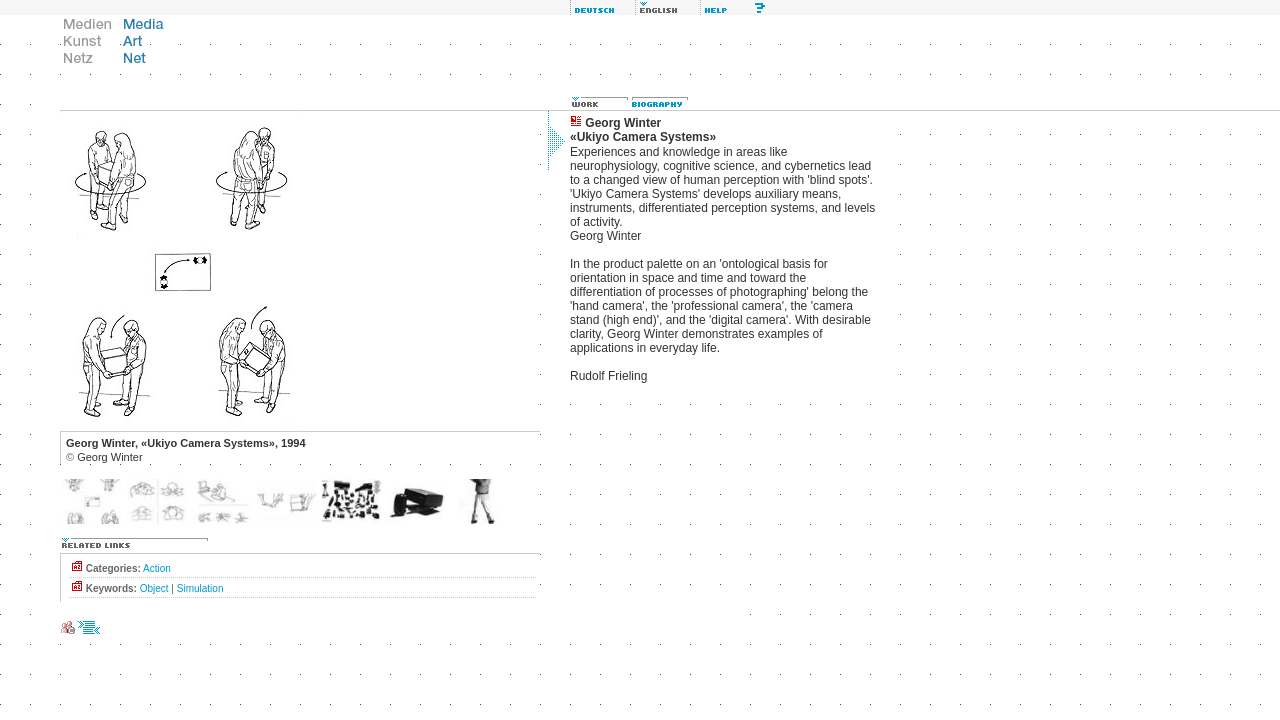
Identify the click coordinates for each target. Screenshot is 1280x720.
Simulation (200, 588)
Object (154, 588)
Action (157, 568)
